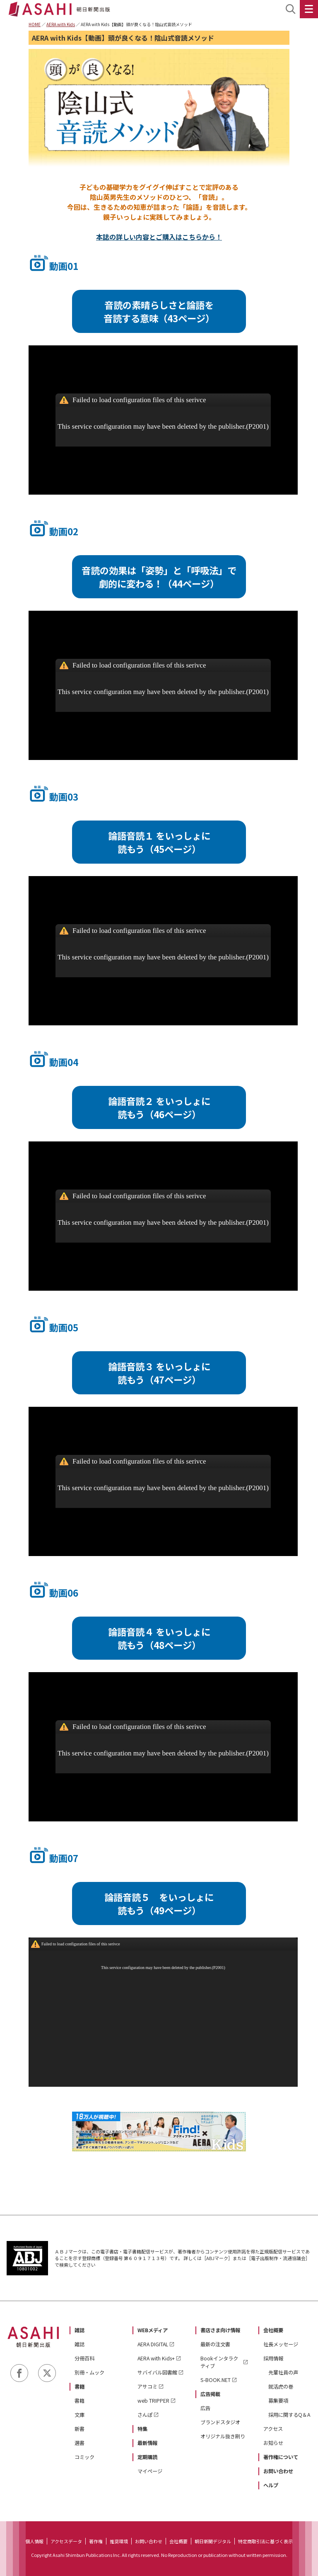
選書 (79, 2443)
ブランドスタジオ (220, 2422)
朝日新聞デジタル (213, 2541)
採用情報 (273, 2358)
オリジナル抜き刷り (222, 2436)
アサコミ (147, 2386)
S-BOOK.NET (215, 2380)
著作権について (280, 2457)
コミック (84, 2457)
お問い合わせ (278, 2471)
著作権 (96, 2541)
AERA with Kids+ (156, 2358)
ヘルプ (270, 2485)
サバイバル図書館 (157, 2372)
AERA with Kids (60, 24)
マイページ (149, 2471)
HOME (35, 24)
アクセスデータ (66, 2541)
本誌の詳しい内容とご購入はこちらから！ (159, 237)
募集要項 (278, 2400)
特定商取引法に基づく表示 (265, 2541)
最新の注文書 (215, 2344)
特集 (142, 2429)
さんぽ (144, 2414)
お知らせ (273, 2443)
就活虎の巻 (280, 2386)
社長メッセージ (280, 2344)
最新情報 (147, 2443)
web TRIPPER (153, 2400)
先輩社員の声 (283, 2372)
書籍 (79, 2386)
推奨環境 (119, 2541)
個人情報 (34, 2541)
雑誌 (79, 2330)
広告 (205, 2408)
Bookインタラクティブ (219, 2362)
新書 (79, 2429)
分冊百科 (84, 2358)
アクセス (273, 2429)
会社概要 (273, 2330)
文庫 (79, 2414)
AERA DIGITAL (152, 2344)
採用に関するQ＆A (289, 2414)
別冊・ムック (89, 2372)
